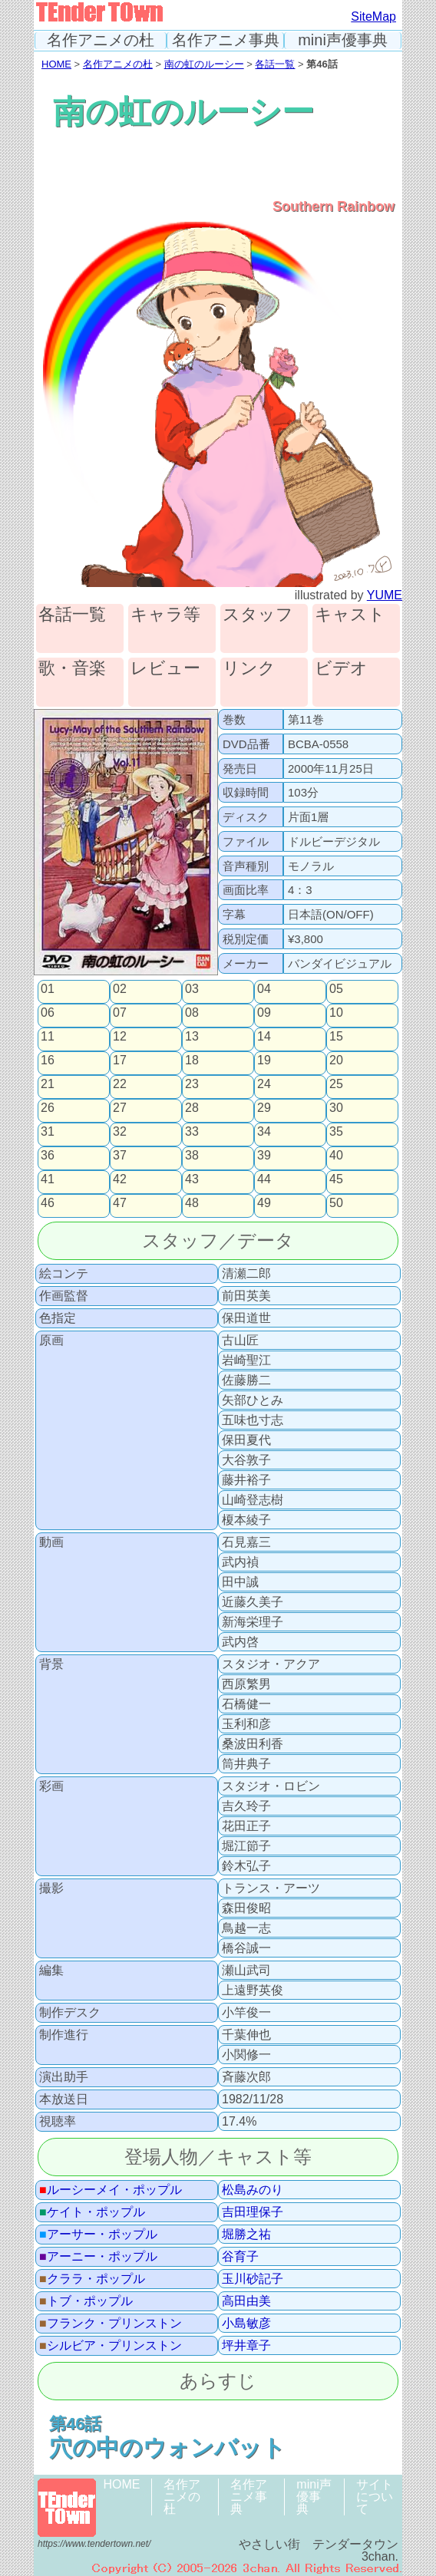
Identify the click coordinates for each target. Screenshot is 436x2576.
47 (120, 1203)
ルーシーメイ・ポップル (110, 2190)
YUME (384, 595)
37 (120, 1155)
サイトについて (374, 2496)
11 (47, 1037)
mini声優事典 (343, 40)
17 (120, 1060)
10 (336, 1013)
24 (264, 1084)
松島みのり (252, 2190)
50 (336, 1203)
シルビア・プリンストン (110, 2346)
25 (336, 1084)
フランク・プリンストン (110, 2323)
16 (47, 1060)
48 (192, 1203)
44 (264, 1179)
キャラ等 (165, 615)
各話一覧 (275, 64)
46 (47, 1203)
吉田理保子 (252, 2212)
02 (120, 989)
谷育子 (240, 2257)
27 (120, 1108)
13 (192, 1037)
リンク (249, 669)
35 (336, 1132)
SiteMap (373, 16)
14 (264, 1037)
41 (47, 1179)
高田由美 (246, 2301)
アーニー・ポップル (98, 2257)
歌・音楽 (72, 669)
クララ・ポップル (92, 2279)
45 (336, 1179)
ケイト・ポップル (92, 2212)
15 (336, 1037)
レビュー (165, 669)
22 (120, 1084)
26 (47, 1108)
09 (264, 1013)
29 (264, 1108)
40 (336, 1155)
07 (120, 1013)
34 (264, 1132)
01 (47, 989)
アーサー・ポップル (98, 2234)
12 (120, 1037)
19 (264, 1060)
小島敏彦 (246, 2323)
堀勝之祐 (246, 2234)
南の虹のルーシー (204, 64)
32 (120, 1132)
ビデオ (341, 669)
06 (47, 1013)
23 (192, 1084)
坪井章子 (246, 2346)
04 (264, 989)
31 (47, 1132)
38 (192, 1155)
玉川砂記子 (252, 2279)
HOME (56, 64)
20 (336, 1060)
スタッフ (258, 615)
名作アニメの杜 (100, 40)
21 (47, 1084)
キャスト (350, 615)
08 (192, 1013)
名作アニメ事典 (225, 40)
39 (264, 1155)
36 (47, 1155)
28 (192, 1108)
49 (264, 1203)
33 (192, 1132)
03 (192, 989)
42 (120, 1179)
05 (336, 989)
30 (336, 1108)
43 (192, 1179)
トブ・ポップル (86, 2301)
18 (192, 1060)
